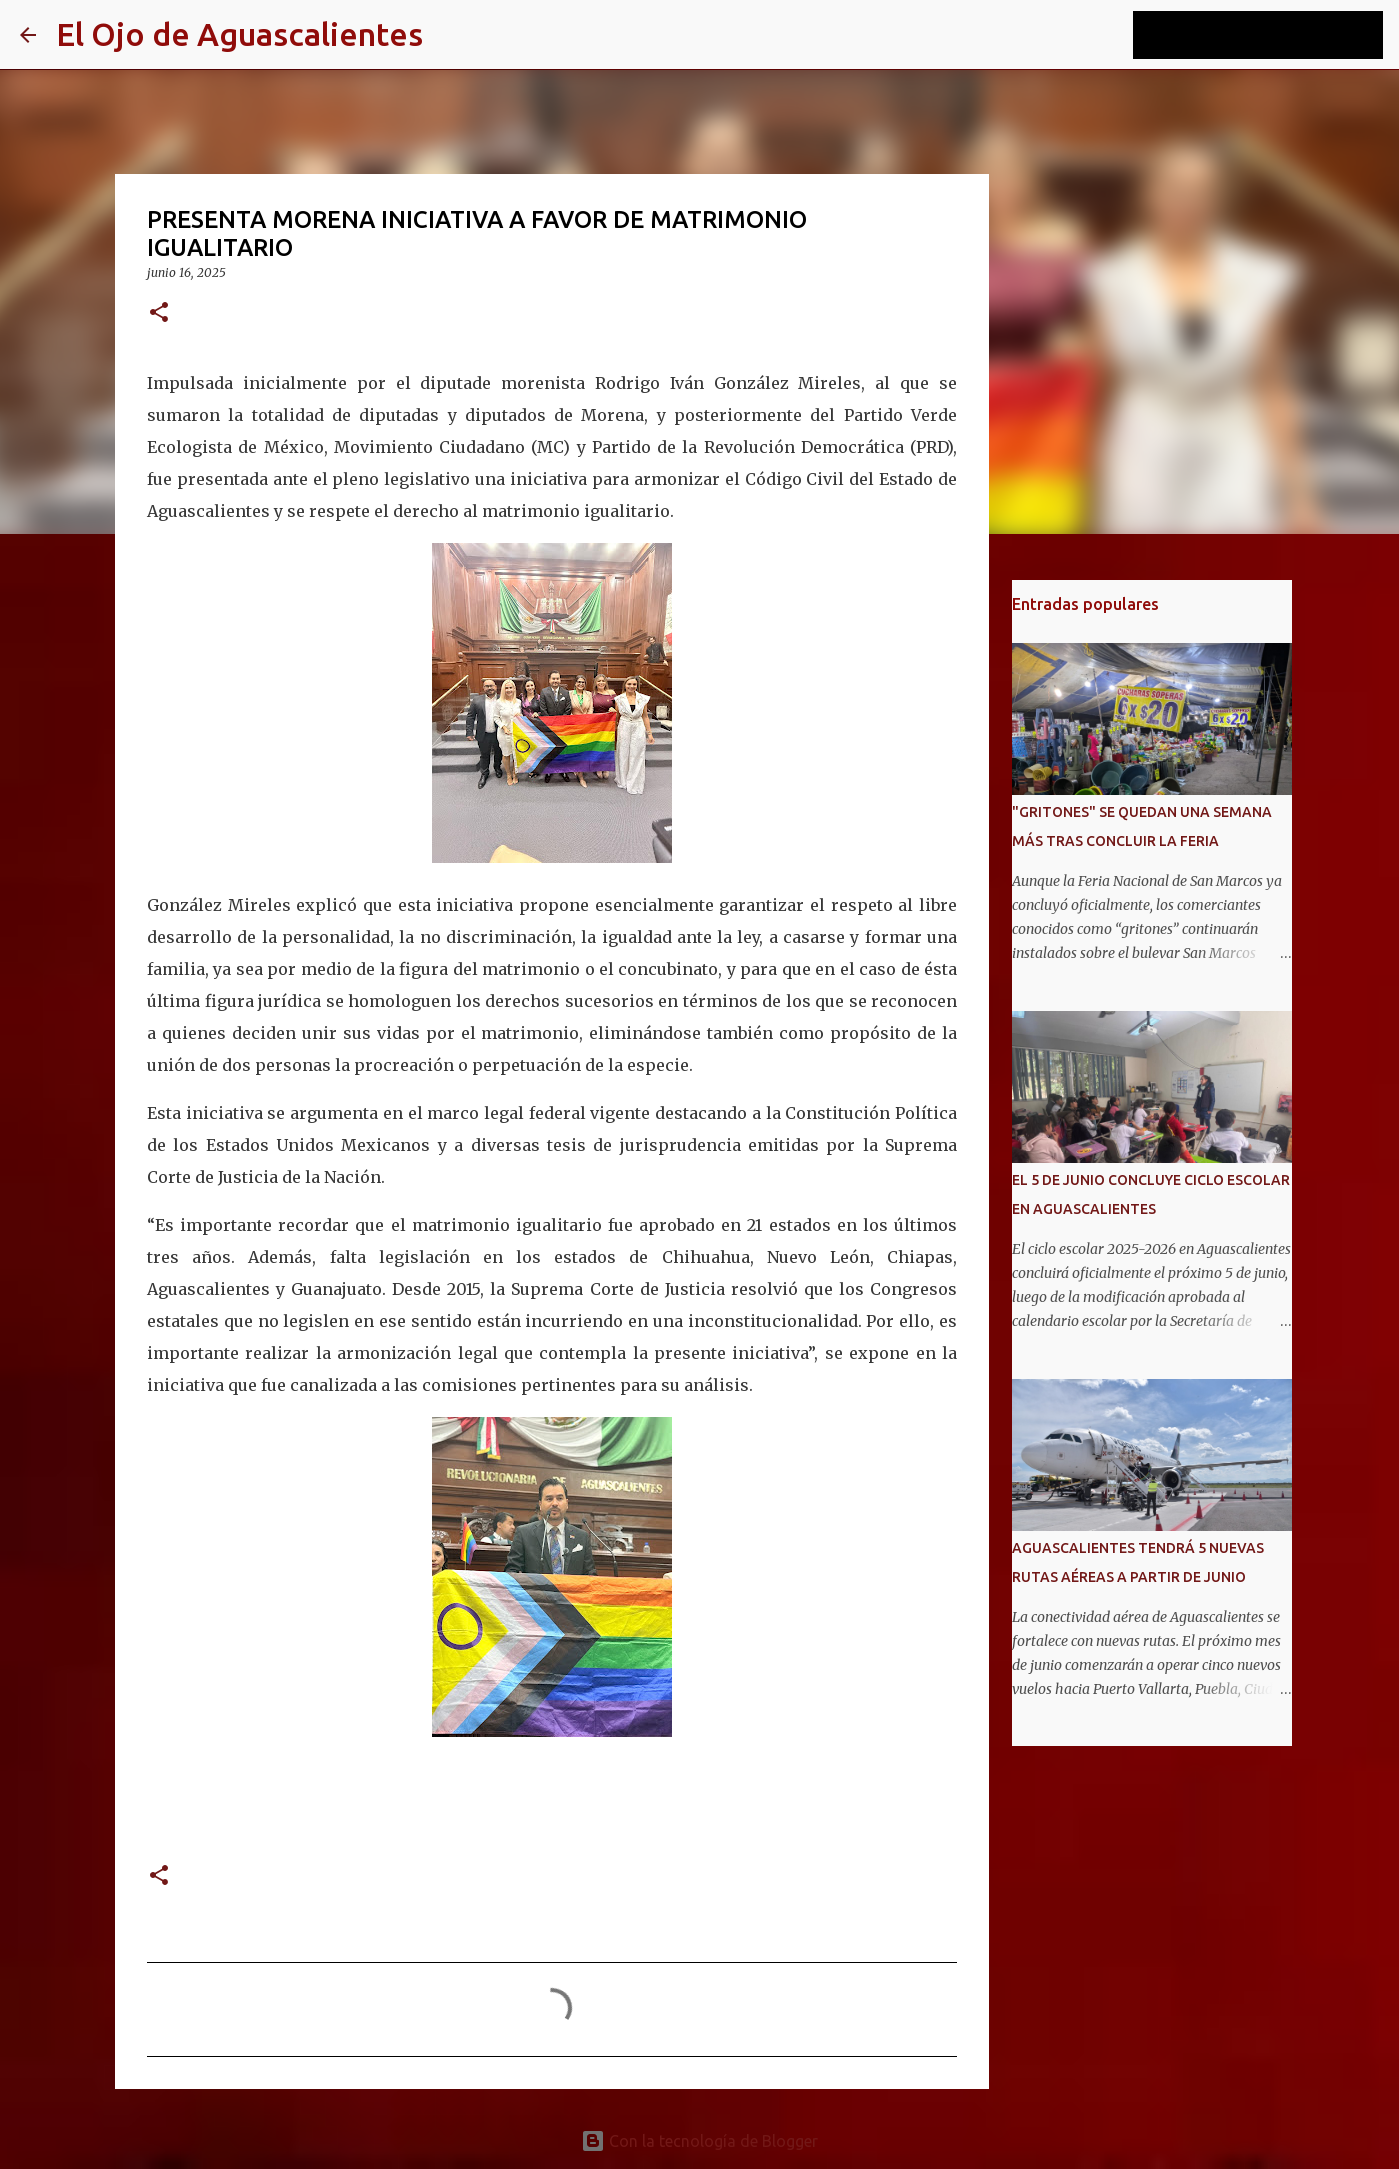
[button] (159, 313)
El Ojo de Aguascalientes (239, 34)
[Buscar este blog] (1278, 35)
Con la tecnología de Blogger (699, 2141)
